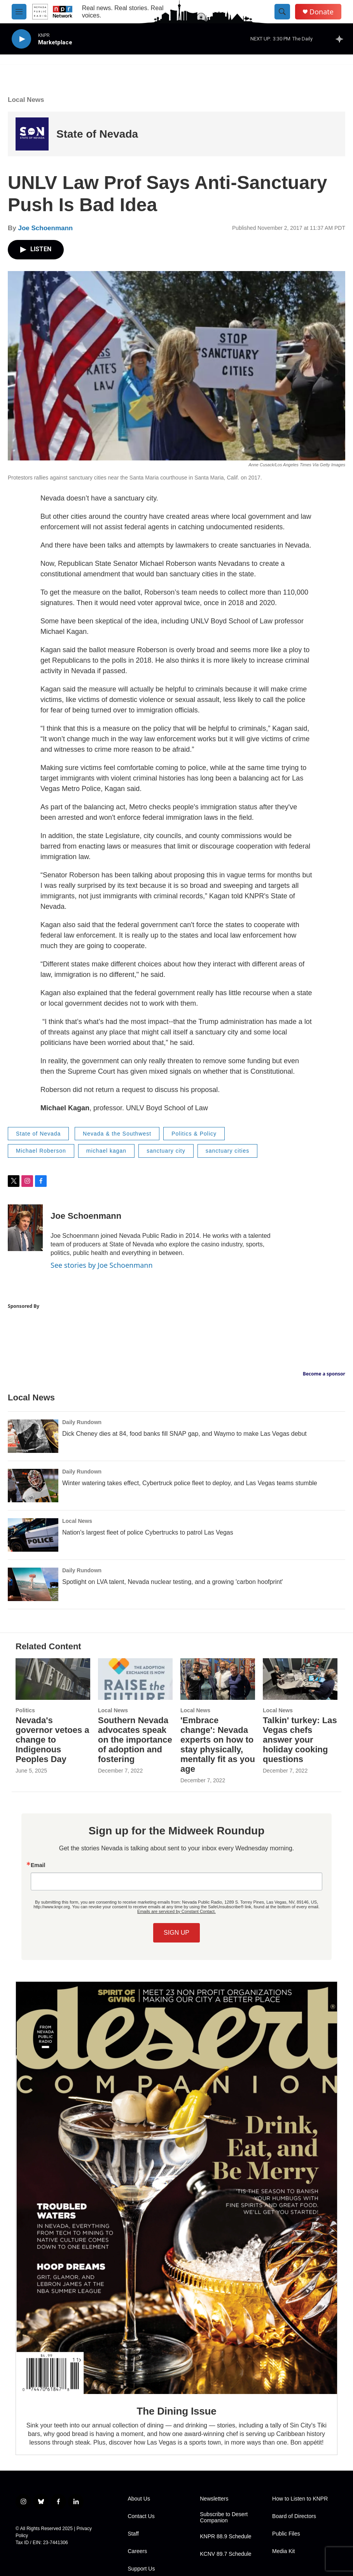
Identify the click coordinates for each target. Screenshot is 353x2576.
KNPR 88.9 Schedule (225, 2536)
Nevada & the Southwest (117, 1133)
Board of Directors (294, 2516)
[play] (21, 39)
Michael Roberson (41, 1151)
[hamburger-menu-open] (19, 11)
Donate (321, 12)
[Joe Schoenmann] (25, 1227)
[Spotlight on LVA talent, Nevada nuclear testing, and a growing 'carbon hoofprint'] (33, 1584)
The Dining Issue (177, 2411)
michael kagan (106, 1151)
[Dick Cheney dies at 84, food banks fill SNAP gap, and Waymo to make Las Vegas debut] (33, 1436)
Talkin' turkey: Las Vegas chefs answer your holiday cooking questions (300, 1739)
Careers (137, 2551)
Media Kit (283, 2551)
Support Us (141, 2569)
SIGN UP (176, 1932)
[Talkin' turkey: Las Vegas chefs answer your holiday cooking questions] (300, 1679)
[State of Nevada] (32, 133)
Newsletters (214, 2499)
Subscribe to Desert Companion (224, 2517)
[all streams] (341, 38)
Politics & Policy (194, 1133)
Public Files (286, 2534)
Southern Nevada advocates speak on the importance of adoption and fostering (135, 1739)
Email (38, 1865)
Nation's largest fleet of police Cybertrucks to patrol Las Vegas (147, 1532)
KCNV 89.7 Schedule (225, 2554)
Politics (25, 1710)
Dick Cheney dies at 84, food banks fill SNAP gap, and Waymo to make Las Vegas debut (184, 1433)
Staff (133, 2534)
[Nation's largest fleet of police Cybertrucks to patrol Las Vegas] (33, 1535)
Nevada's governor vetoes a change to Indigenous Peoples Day (52, 1739)
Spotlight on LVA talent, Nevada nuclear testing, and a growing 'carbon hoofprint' (172, 1581)
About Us (139, 2499)
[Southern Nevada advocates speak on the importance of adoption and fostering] (135, 1679)
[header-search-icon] (282, 11)
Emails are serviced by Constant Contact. (176, 1911)
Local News (26, 99)
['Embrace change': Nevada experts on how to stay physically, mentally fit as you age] (217, 1679)
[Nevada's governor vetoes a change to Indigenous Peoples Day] (53, 1679)
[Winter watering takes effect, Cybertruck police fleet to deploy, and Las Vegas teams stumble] (33, 1485)
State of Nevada (97, 134)
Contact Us (141, 2516)
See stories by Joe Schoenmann (102, 1265)
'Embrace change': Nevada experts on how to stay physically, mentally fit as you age (217, 1744)
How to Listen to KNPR (300, 2499)
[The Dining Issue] (176, 2188)
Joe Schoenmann (45, 228)
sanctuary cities (227, 1151)
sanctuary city (166, 1151)
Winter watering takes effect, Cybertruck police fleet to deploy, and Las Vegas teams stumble (189, 1483)
